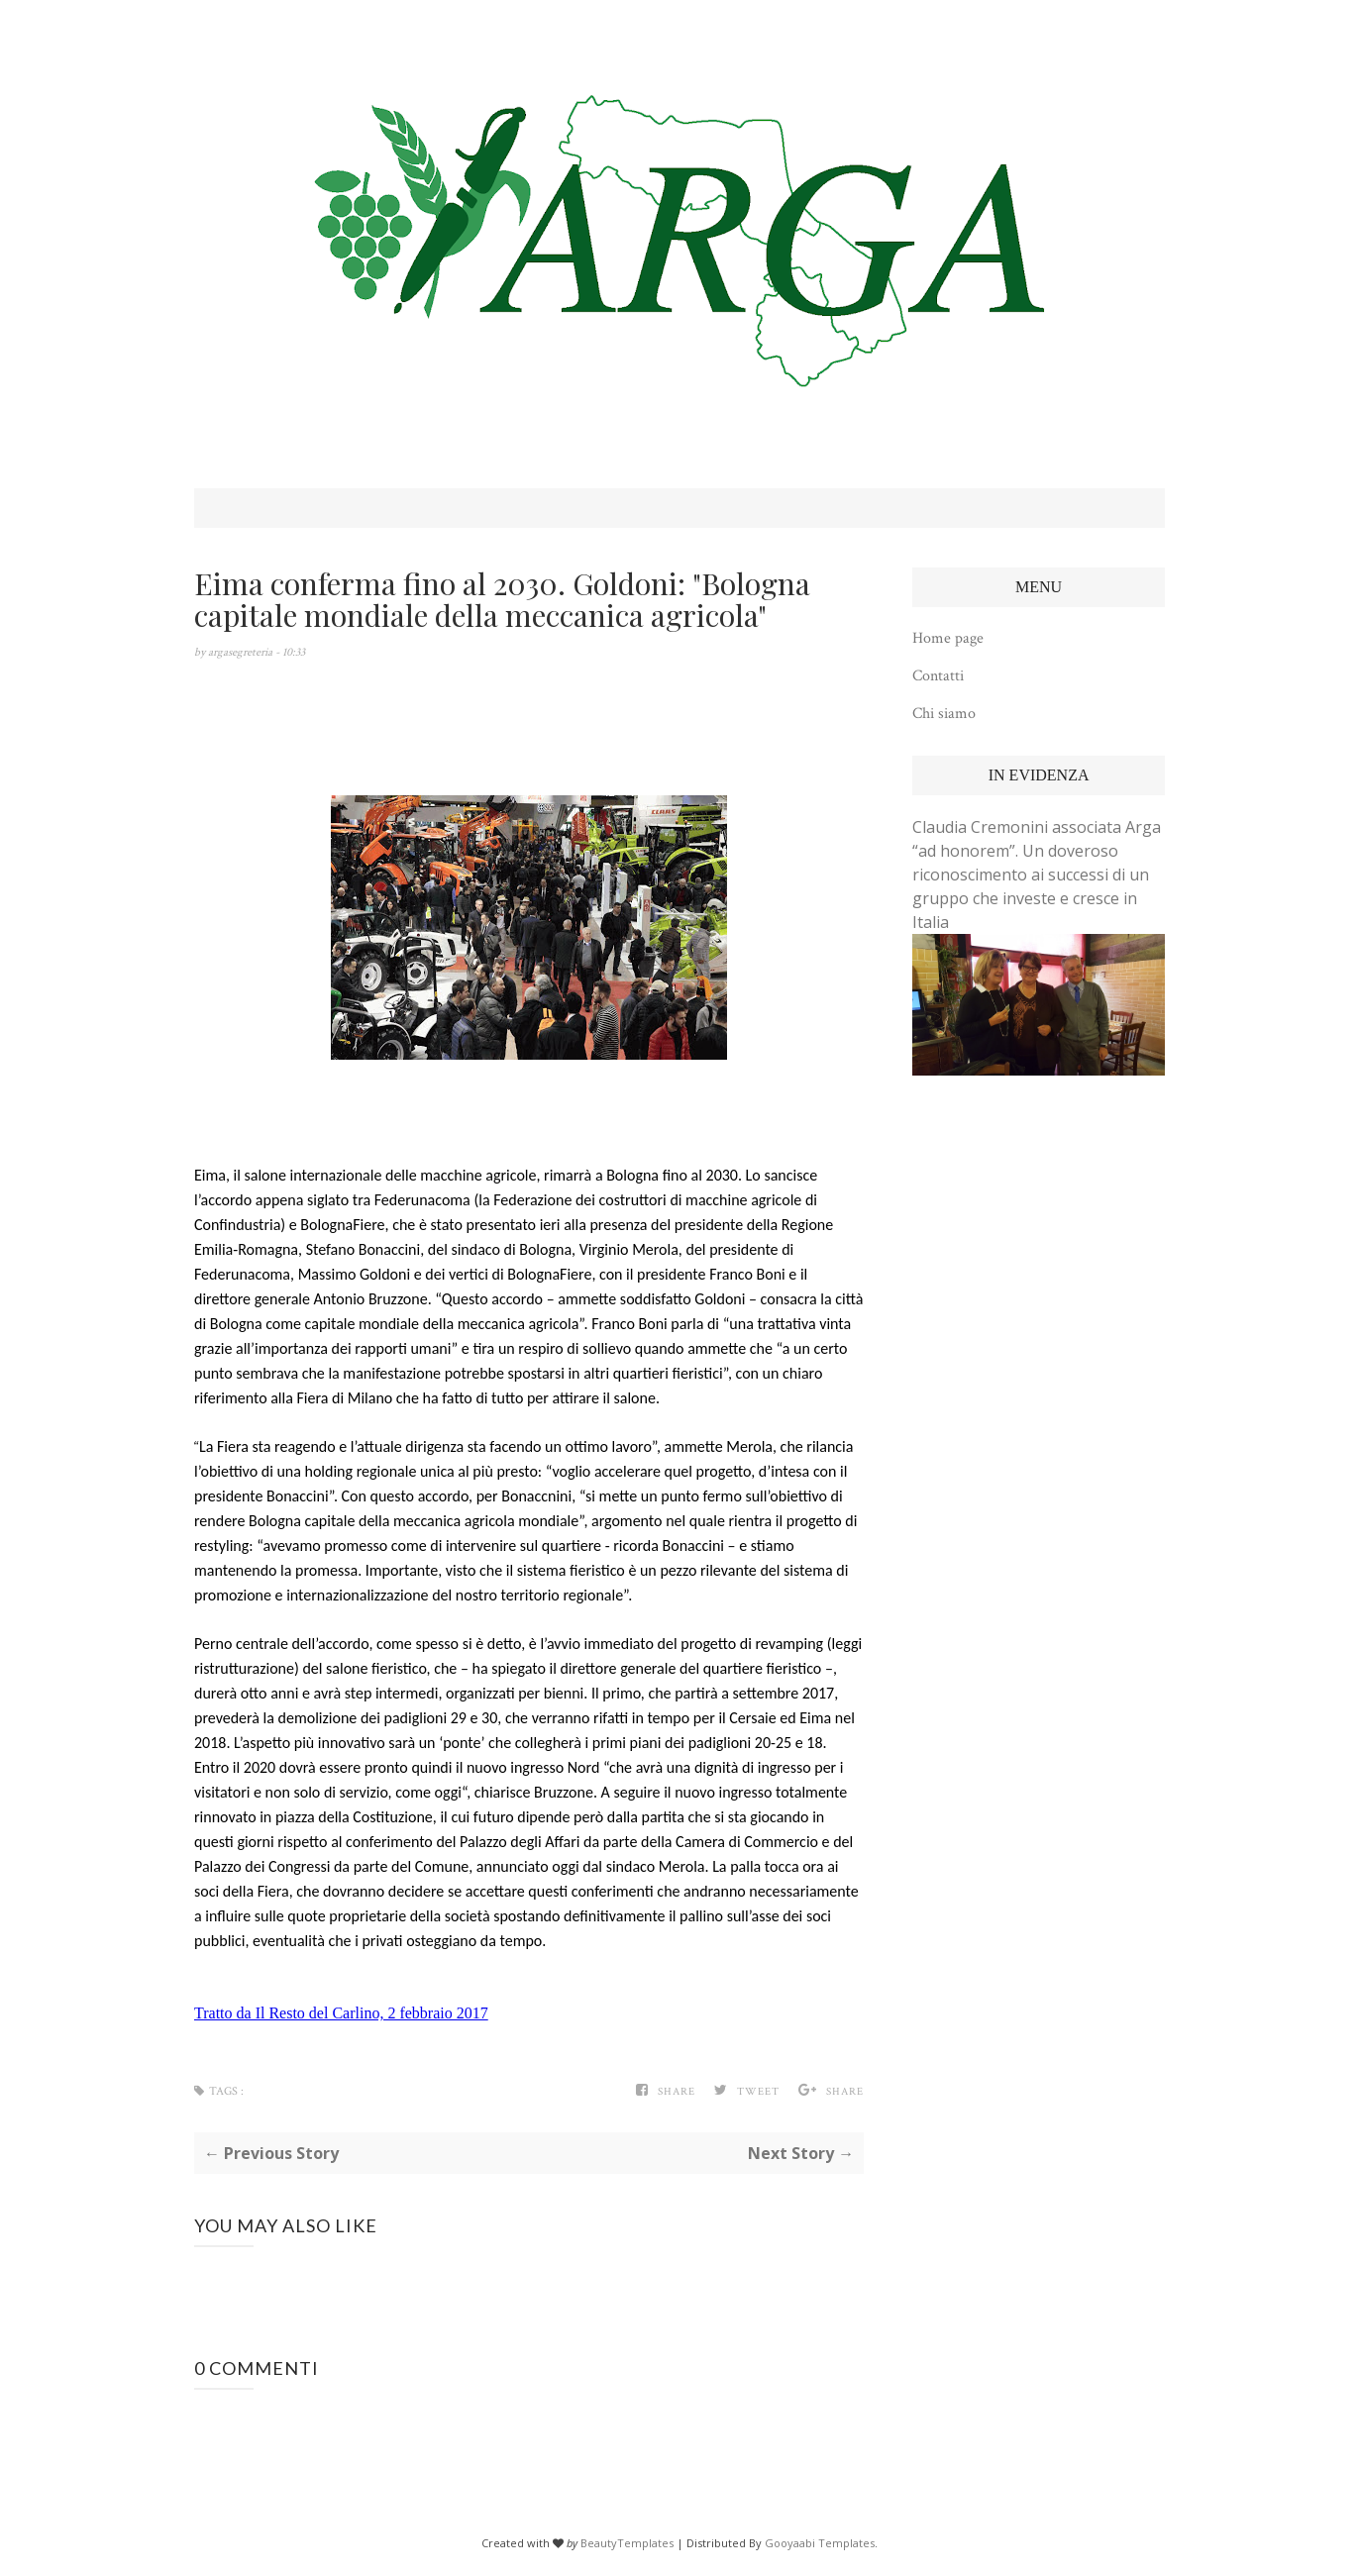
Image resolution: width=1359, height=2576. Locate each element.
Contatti (938, 676)
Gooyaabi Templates (820, 2542)
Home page (948, 638)
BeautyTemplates (627, 2542)
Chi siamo (944, 713)
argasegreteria (241, 652)
